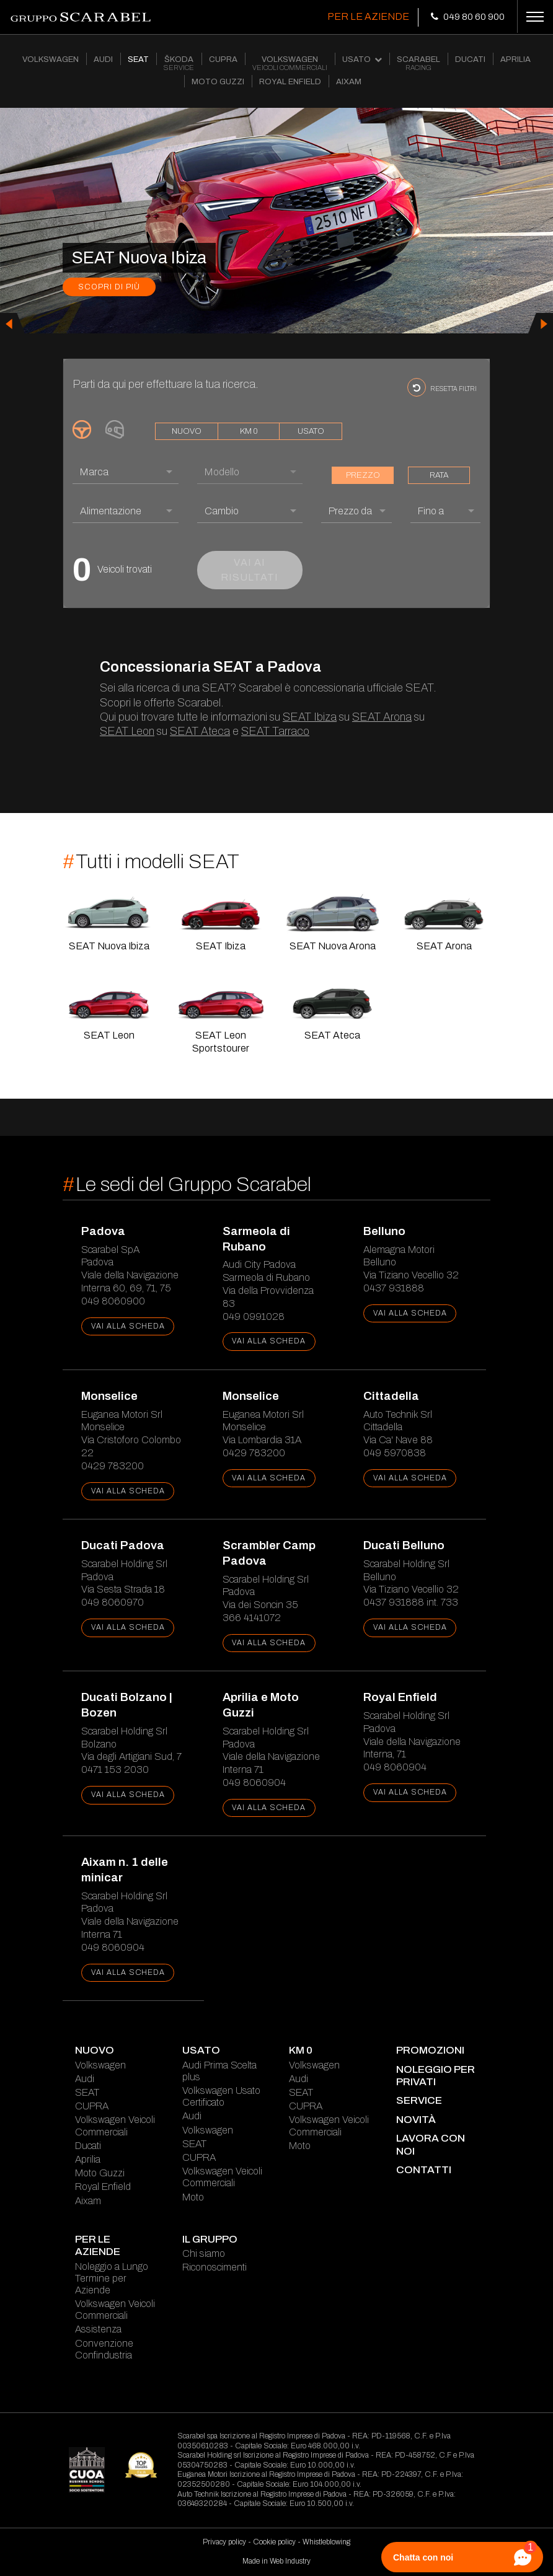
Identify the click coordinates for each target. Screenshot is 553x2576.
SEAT (138, 59)
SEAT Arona (382, 717)
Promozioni (430, 2050)
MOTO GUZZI (218, 81)
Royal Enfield (103, 2186)
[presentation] (12, 323)
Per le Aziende (368, 16)
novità (416, 2119)
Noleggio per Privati (435, 2076)
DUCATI (470, 59)
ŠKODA (179, 63)
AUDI (103, 59)
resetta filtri (442, 387)
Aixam (88, 2201)
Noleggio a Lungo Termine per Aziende (111, 2278)
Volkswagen (100, 2065)
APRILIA (515, 59)
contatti (423, 2170)
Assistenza (98, 2329)
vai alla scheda (128, 1326)
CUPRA (223, 59)
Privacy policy (224, 2542)
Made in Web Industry (276, 2561)
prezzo (363, 475)
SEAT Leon (127, 731)
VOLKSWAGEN (50, 59)
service (419, 2100)
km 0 (248, 431)
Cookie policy (274, 2542)
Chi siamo (203, 2253)
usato (311, 431)
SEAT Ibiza (310, 717)
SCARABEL (418, 63)
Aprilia (87, 2159)
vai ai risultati (249, 569)
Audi (84, 2078)
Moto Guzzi (100, 2173)
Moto (193, 2197)
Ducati (88, 2145)
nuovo (186, 431)
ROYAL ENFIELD (290, 81)
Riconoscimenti (214, 2267)
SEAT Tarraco (275, 731)
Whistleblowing (326, 2542)
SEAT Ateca (200, 731)
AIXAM (348, 81)
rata (439, 475)
